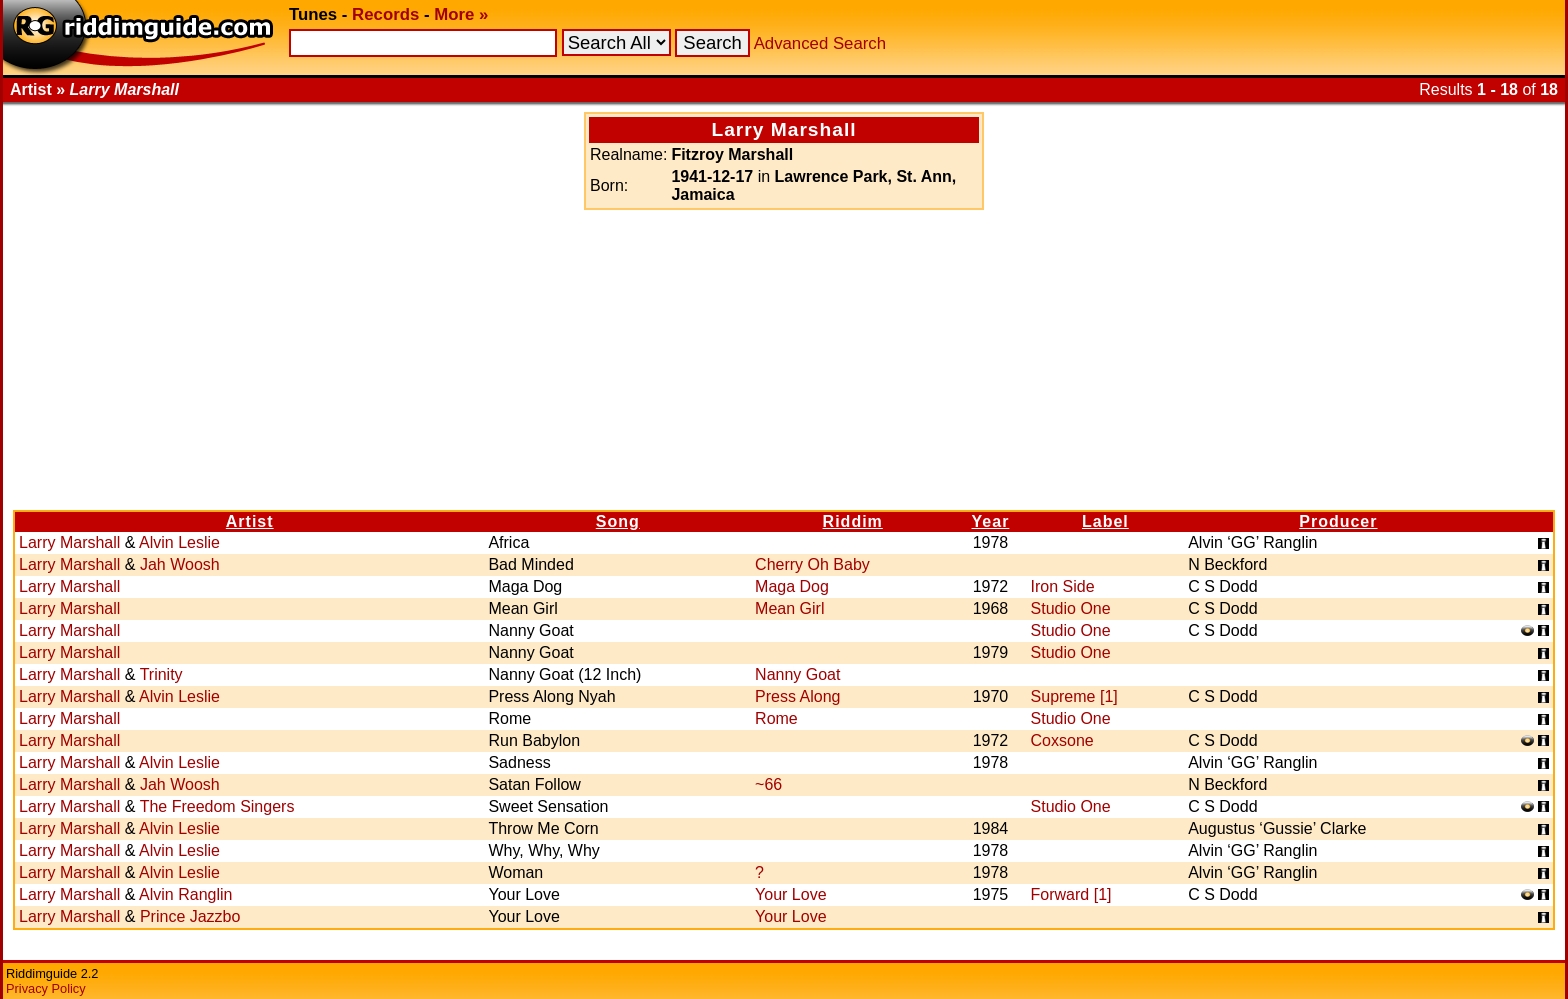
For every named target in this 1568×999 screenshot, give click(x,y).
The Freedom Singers (217, 806)
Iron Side (1063, 586)
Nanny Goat (797, 674)
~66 (768, 784)
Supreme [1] (1074, 696)
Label (1105, 521)
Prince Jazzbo (190, 916)
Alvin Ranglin (185, 894)
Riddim (853, 521)
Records (385, 14)
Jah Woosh (180, 564)
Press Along (797, 696)
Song (618, 521)
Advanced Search (820, 43)
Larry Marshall (69, 542)
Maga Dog (792, 586)
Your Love (790, 894)
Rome (776, 718)
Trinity (161, 674)
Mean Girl (789, 608)
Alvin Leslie (179, 542)
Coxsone (1062, 740)
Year (991, 521)
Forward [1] (1071, 894)
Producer (1338, 521)
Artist (250, 521)
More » (461, 14)
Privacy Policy (46, 988)
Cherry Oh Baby (812, 564)
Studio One (1071, 608)
